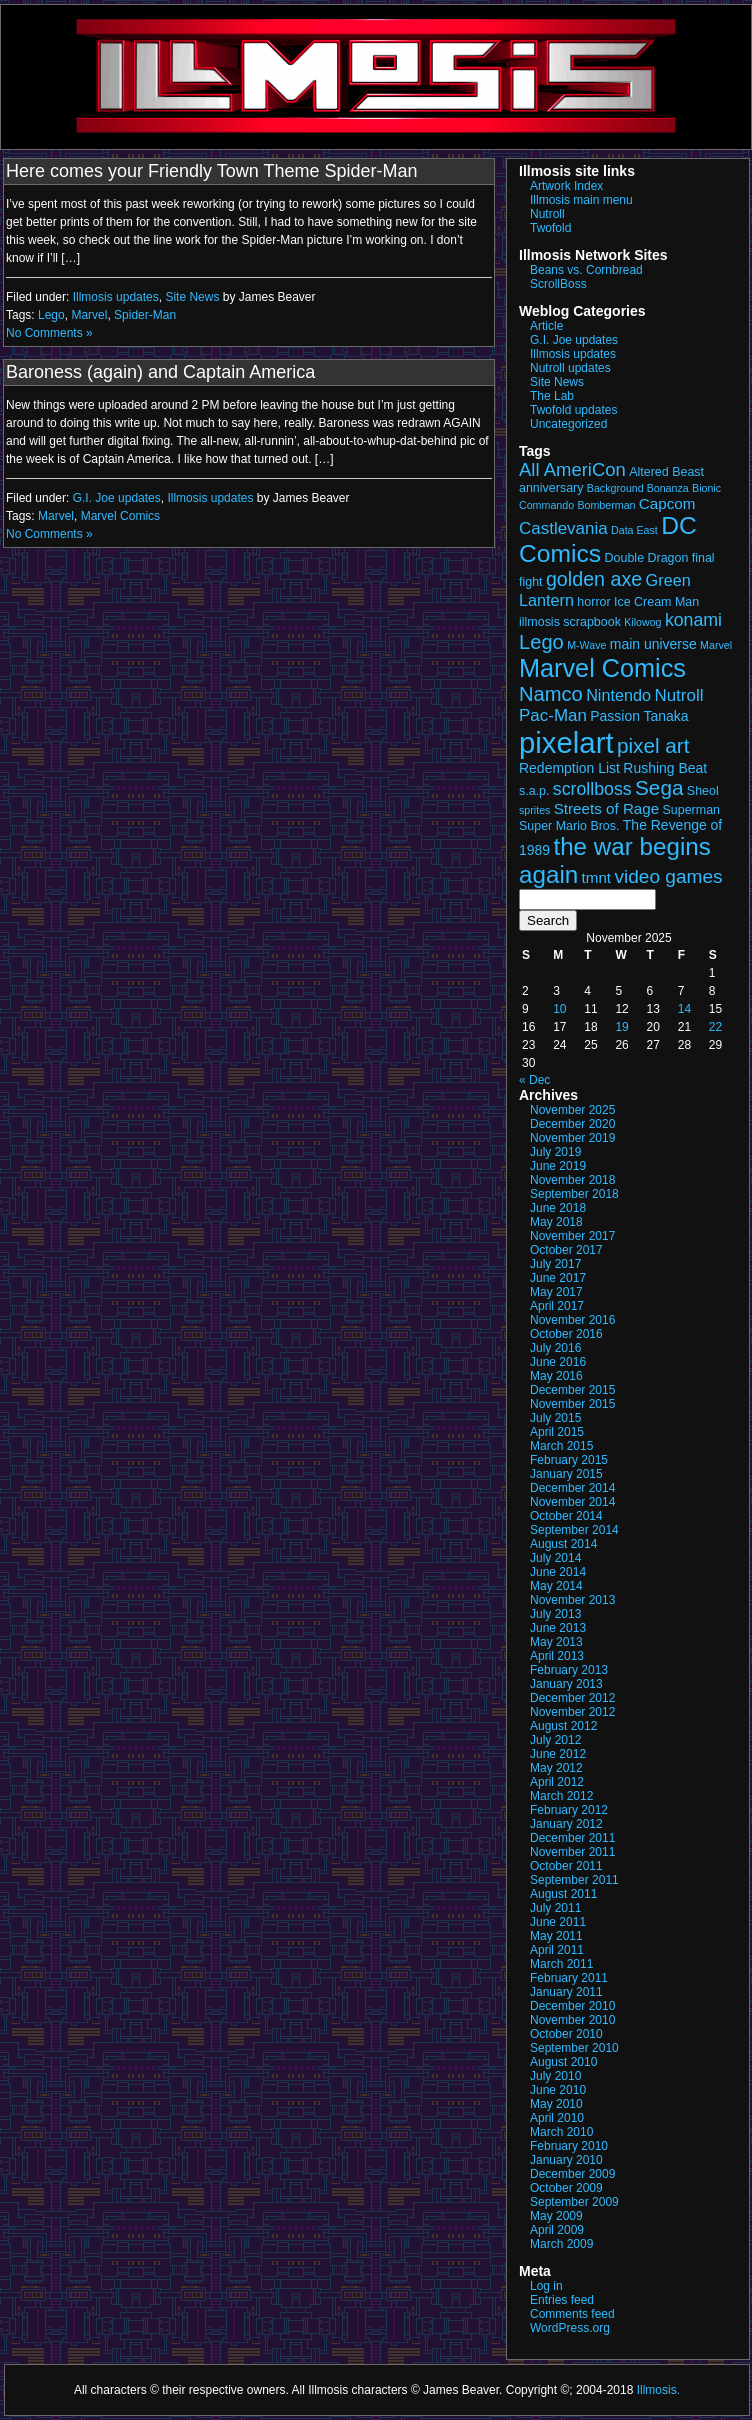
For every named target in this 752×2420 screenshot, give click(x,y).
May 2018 (556, 1222)
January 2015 (566, 1474)
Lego (51, 315)
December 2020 (572, 1124)
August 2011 (563, 1894)
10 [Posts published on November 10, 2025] (559, 1009)
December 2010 (572, 2006)
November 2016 (572, 1320)
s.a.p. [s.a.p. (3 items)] (534, 791)
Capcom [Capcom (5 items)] (667, 503)
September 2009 (574, 2202)
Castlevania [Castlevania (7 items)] (563, 528)
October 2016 (566, 1334)
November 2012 (572, 1712)
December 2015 (572, 1390)
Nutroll (547, 214)
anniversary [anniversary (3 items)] (551, 488)
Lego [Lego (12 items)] (541, 642)
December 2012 (572, 1698)
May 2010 (556, 2104)
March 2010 (561, 2132)
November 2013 (572, 1600)
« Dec (534, 1080)
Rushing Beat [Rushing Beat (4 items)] (665, 768)
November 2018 (572, 1180)
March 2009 (561, 2244)
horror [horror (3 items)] (593, 602)
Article (546, 326)
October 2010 (566, 2034)
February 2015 (569, 1460)
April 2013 (557, 1656)
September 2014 (574, 1530)
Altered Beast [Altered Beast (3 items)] (666, 472)
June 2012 (558, 1754)
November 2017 (572, 1236)
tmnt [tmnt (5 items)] (597, 877)
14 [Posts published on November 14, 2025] (684, 1009)
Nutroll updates (570, 368)
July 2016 (555, 1348)
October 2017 (566, 1250)
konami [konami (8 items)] (693, 620)
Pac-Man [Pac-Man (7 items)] (553, 715)
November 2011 (572, 1852)
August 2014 (563, 1544)
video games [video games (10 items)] (668, 876)
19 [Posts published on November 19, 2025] (621, 1027)
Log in (546, 2286)
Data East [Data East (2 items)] (634, 530)
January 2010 (566, 2160)
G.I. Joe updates (117, 498)
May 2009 (556, 2216)
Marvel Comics (120, 516)
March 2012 (561, 1796)
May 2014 (556, 1586)
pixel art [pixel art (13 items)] (653, 745)
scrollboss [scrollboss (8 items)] (592, 789)
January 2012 (566, 1824)
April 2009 (557, 2230)
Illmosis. (658, 2390)
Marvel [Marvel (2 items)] (716, 645)
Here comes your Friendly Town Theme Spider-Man (212, 171)
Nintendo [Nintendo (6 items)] (618, 695)
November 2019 (572, 1138)
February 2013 (569, 1670)
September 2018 (574, 1194)
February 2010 (569, 2146)
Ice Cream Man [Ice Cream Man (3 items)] (656, 602)
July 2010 (555, 2076)
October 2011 (566, 1866)
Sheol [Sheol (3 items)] (703, 791)
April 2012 (557, 1782)
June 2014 (558, 1572)
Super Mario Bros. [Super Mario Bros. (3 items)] (569, 826)
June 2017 (558, 1278)
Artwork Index (566, 186)
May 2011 (556, 1936)
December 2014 (572, 1488)
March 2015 (561, 1446)
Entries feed (562, 2300)
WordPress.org (570, 2328)
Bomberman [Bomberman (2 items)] (606, 505)
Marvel (89, 315)
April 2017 (557, 1306)
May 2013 (556, 1642)
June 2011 (558, 1922)
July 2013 (555, 1614)
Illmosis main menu (581, 200)
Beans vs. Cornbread (586, 270)
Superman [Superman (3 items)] (692, 810)
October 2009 (566, 2188)
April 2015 (557, 1432)
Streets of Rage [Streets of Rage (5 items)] (606, 808)
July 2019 (555, 1152)
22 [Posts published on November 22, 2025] (715, 1027)
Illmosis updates (116, 297)
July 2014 (555, 1558)
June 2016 (558, 1362)
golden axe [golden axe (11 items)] (594, 579)
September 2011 (574, 1880)
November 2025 (572, 1110)
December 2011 (572, 1838)
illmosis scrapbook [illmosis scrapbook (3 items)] (570, 622)
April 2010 (557, 2118)
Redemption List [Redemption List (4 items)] (569, 768)
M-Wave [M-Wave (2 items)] (586, 645)
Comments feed (572, 2314)
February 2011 (569, 1978)
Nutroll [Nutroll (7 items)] (678, 695)
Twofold (550, 228)
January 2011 (566, 1992)
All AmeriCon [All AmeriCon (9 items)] (572, 469)
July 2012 (555, 1740)
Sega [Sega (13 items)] (659, 787)
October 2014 (566, 1516)
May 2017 (556, 1292)
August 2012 (563, 1726)
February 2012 (569, 1810)
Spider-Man (145, 315)
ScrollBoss (558, 284)
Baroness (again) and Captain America (160, 372)
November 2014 (572, 1502)
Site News (192, 297)
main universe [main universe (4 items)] (653, 644)
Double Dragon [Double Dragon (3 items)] (647, 558)
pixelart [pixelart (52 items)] (566, 742)
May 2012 (556, 1768)
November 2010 (572, 2020)
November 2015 (572, 1404)
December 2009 (572, 2174)
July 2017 (555, 1264)
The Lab (552, 396)
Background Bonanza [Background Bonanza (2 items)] (638, 488)
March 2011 (561, 1964)
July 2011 (555, 1908)
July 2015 (555, 1418)
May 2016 (556, 1376)
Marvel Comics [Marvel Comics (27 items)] (602, 668)
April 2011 (557, 1950)
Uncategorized (568, 424)
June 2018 (558, 1208)
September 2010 (574, 2048)
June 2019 (558, 1166)
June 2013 (558, 1628)
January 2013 (566, 1684)
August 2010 (563, 2062)
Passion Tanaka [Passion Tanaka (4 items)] (639, 716)
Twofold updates (573, 410)
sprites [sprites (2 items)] (534, 810)
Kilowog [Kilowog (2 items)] (642, 622)
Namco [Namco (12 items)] (551, 694)
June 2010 (558, 2090)
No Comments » (49, 333)
